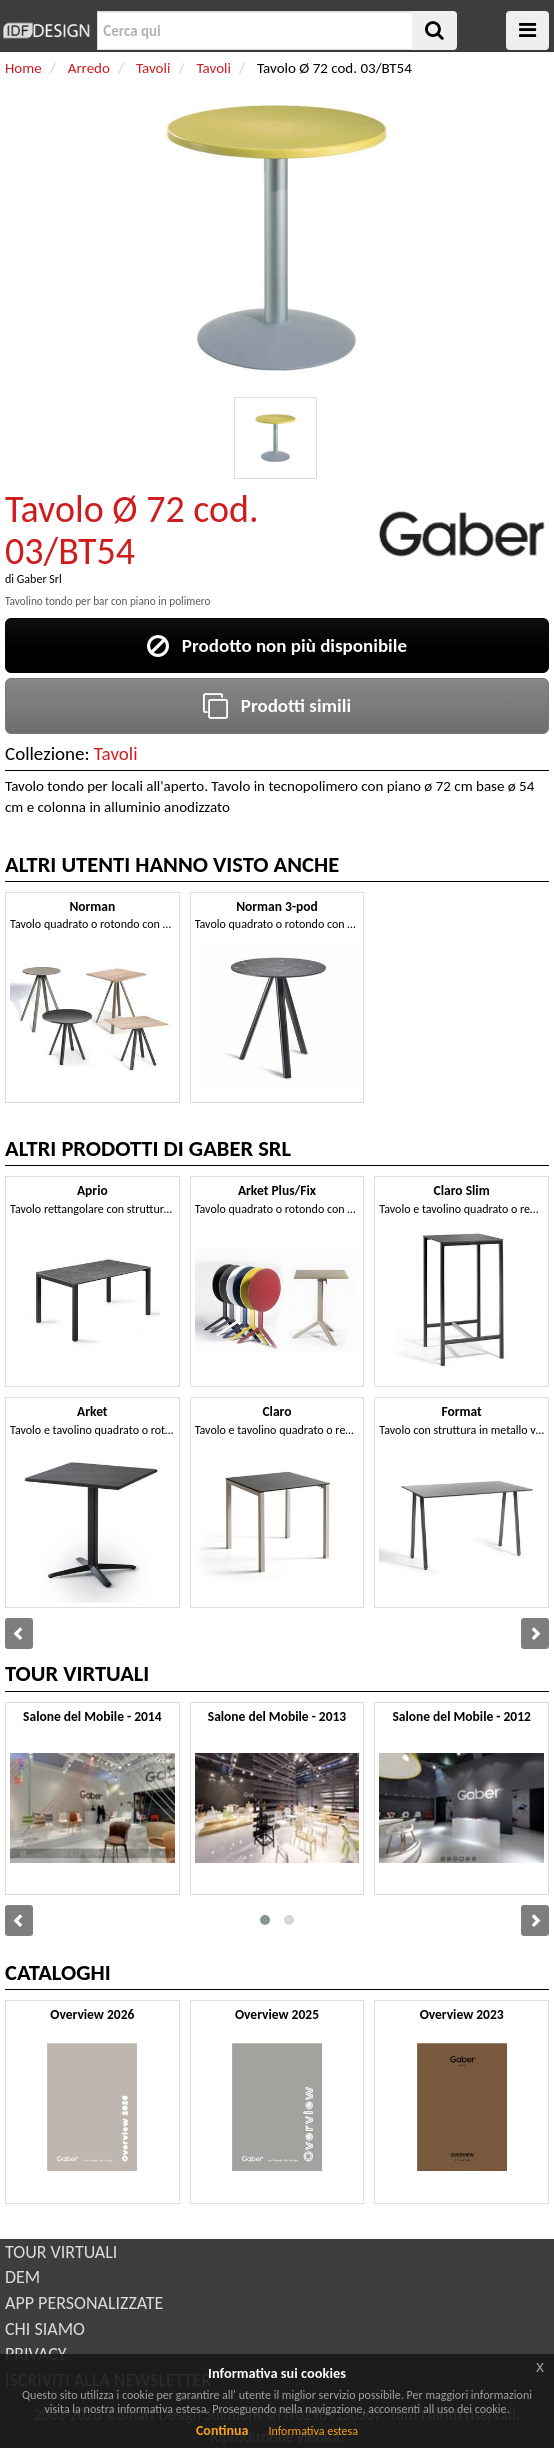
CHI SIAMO (45, 2329)
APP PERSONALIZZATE (84, 2303)
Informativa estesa (313, 2431)
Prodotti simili (277, 705)
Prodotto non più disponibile (277, 645)
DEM (22, 2277)
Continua (222, 2430)
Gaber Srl (39, 579)
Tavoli (116, 753)
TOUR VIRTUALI (61, 2252)
